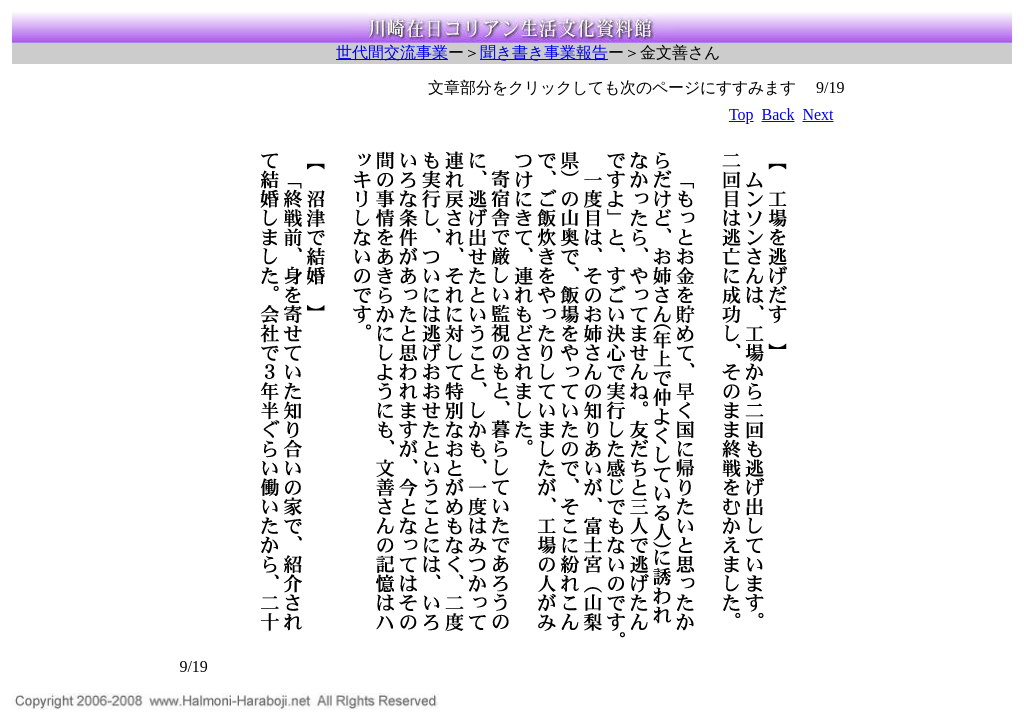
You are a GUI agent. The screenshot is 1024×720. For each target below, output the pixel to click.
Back (778, 114)
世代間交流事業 (392, 52)
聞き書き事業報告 (544, 52)
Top (741, 114)
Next (817, 114)
